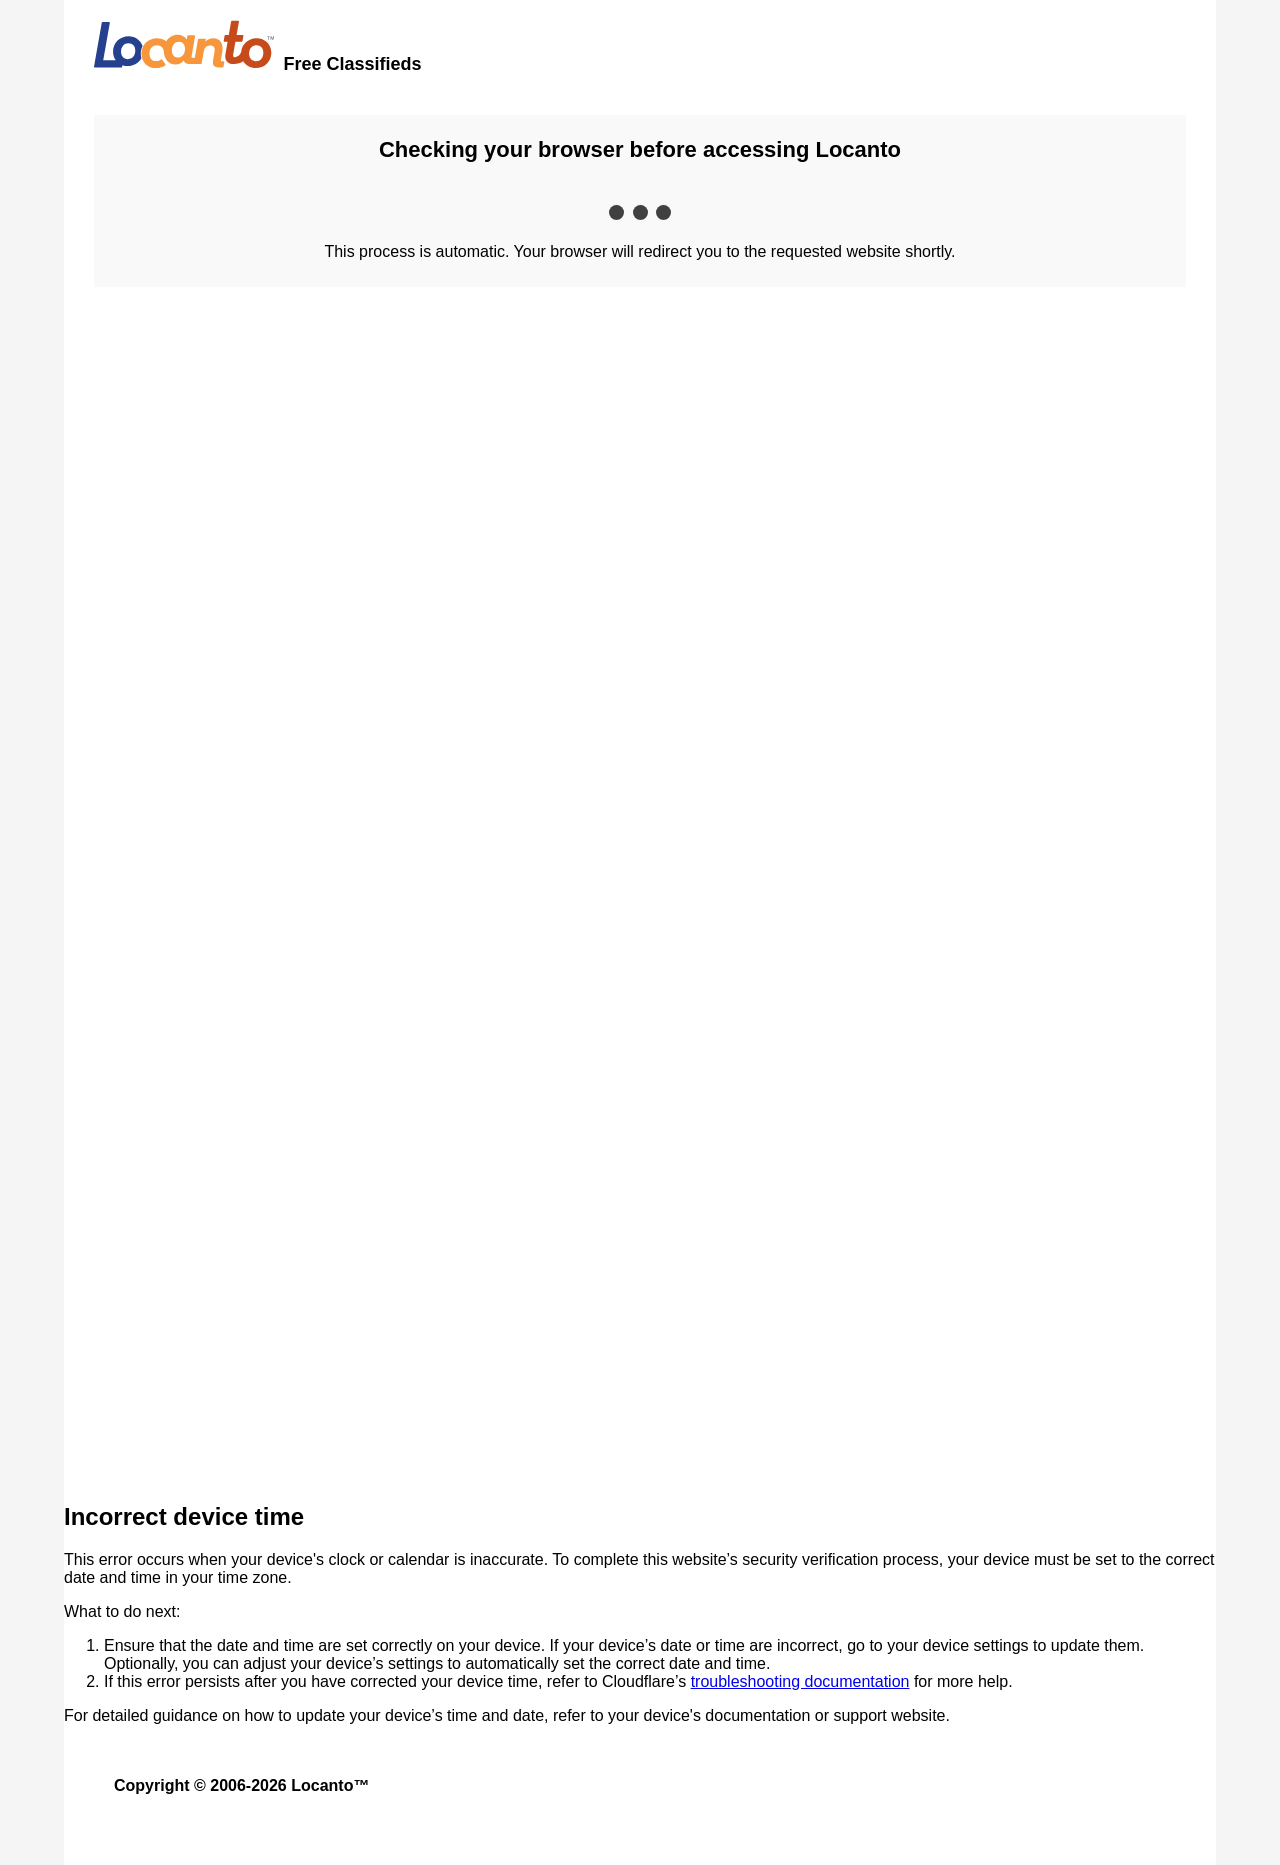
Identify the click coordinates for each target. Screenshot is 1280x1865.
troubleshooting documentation (800, 1681)
